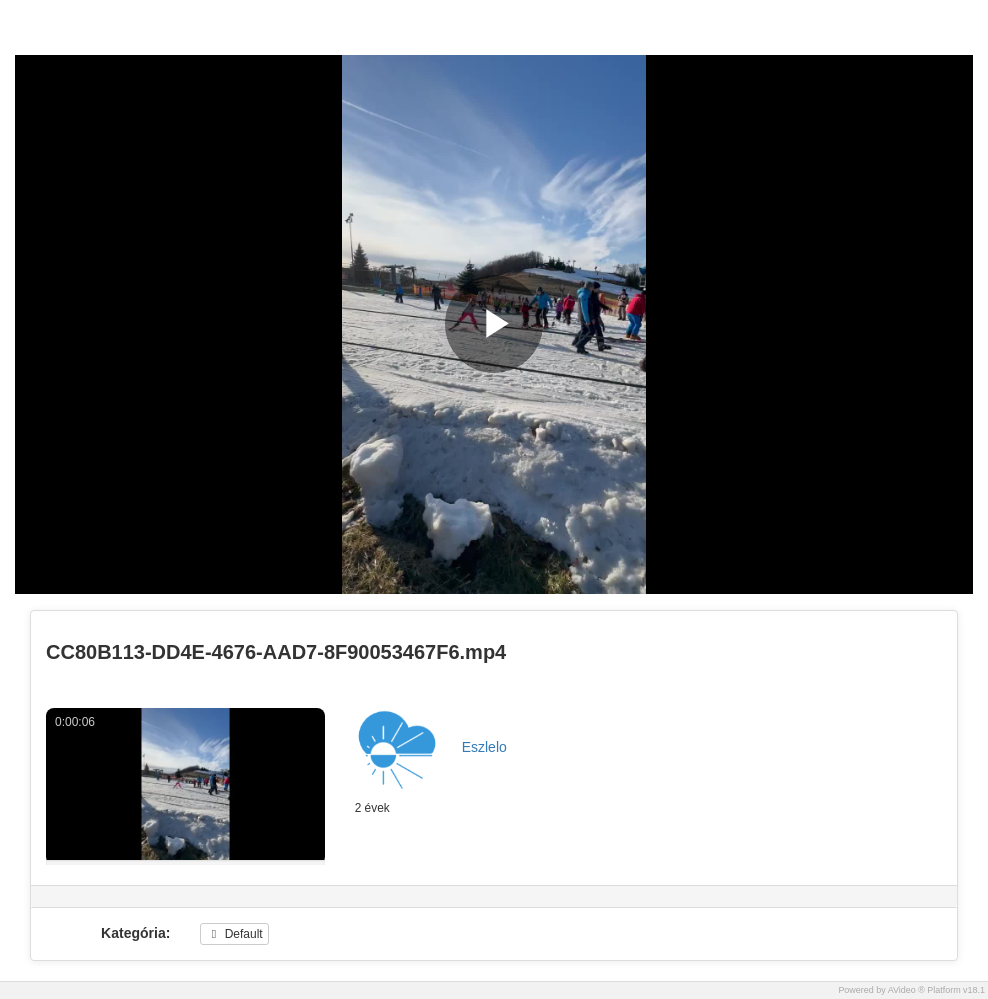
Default (234, 934)
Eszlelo (484, 747)
